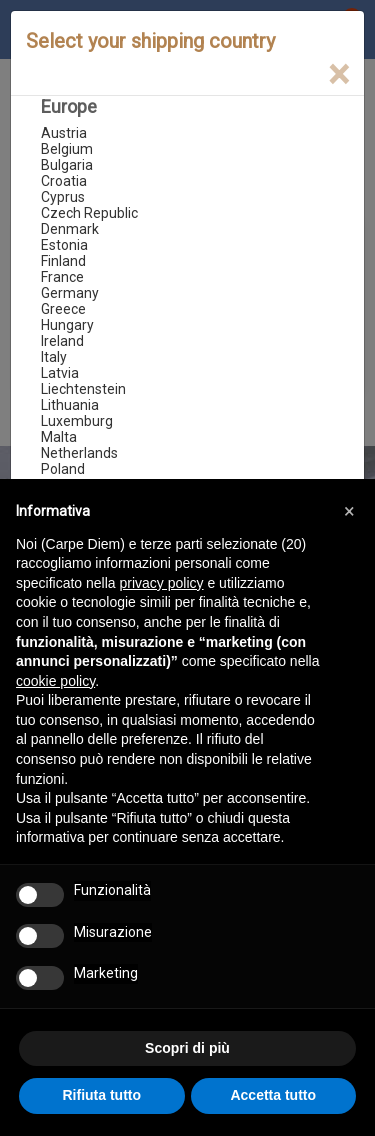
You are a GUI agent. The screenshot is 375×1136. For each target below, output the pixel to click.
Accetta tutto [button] (273, 1095)
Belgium (67, 149)
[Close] (338, 74)
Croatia (64, 181)
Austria (64, 133)
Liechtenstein (83, 389)
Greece (63, 309)
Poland (63, 469)
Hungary (67, 325)
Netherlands (79, 453)
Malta (59, 437)
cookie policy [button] (55, 681)
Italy (54, 357)
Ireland (62, 341)
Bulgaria (67, 165)
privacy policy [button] (162, 583)
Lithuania (70, 405)
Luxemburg (77, 421)
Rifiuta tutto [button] (101, 1095)
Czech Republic (89, 213)
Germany (70, 293)
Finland (63, 261)
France (62, 277)
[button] (349, 511)
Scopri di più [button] (187, 1048)
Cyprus (63, 197)
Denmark (70, 229)
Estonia (64, 245)
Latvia (60, 373)
